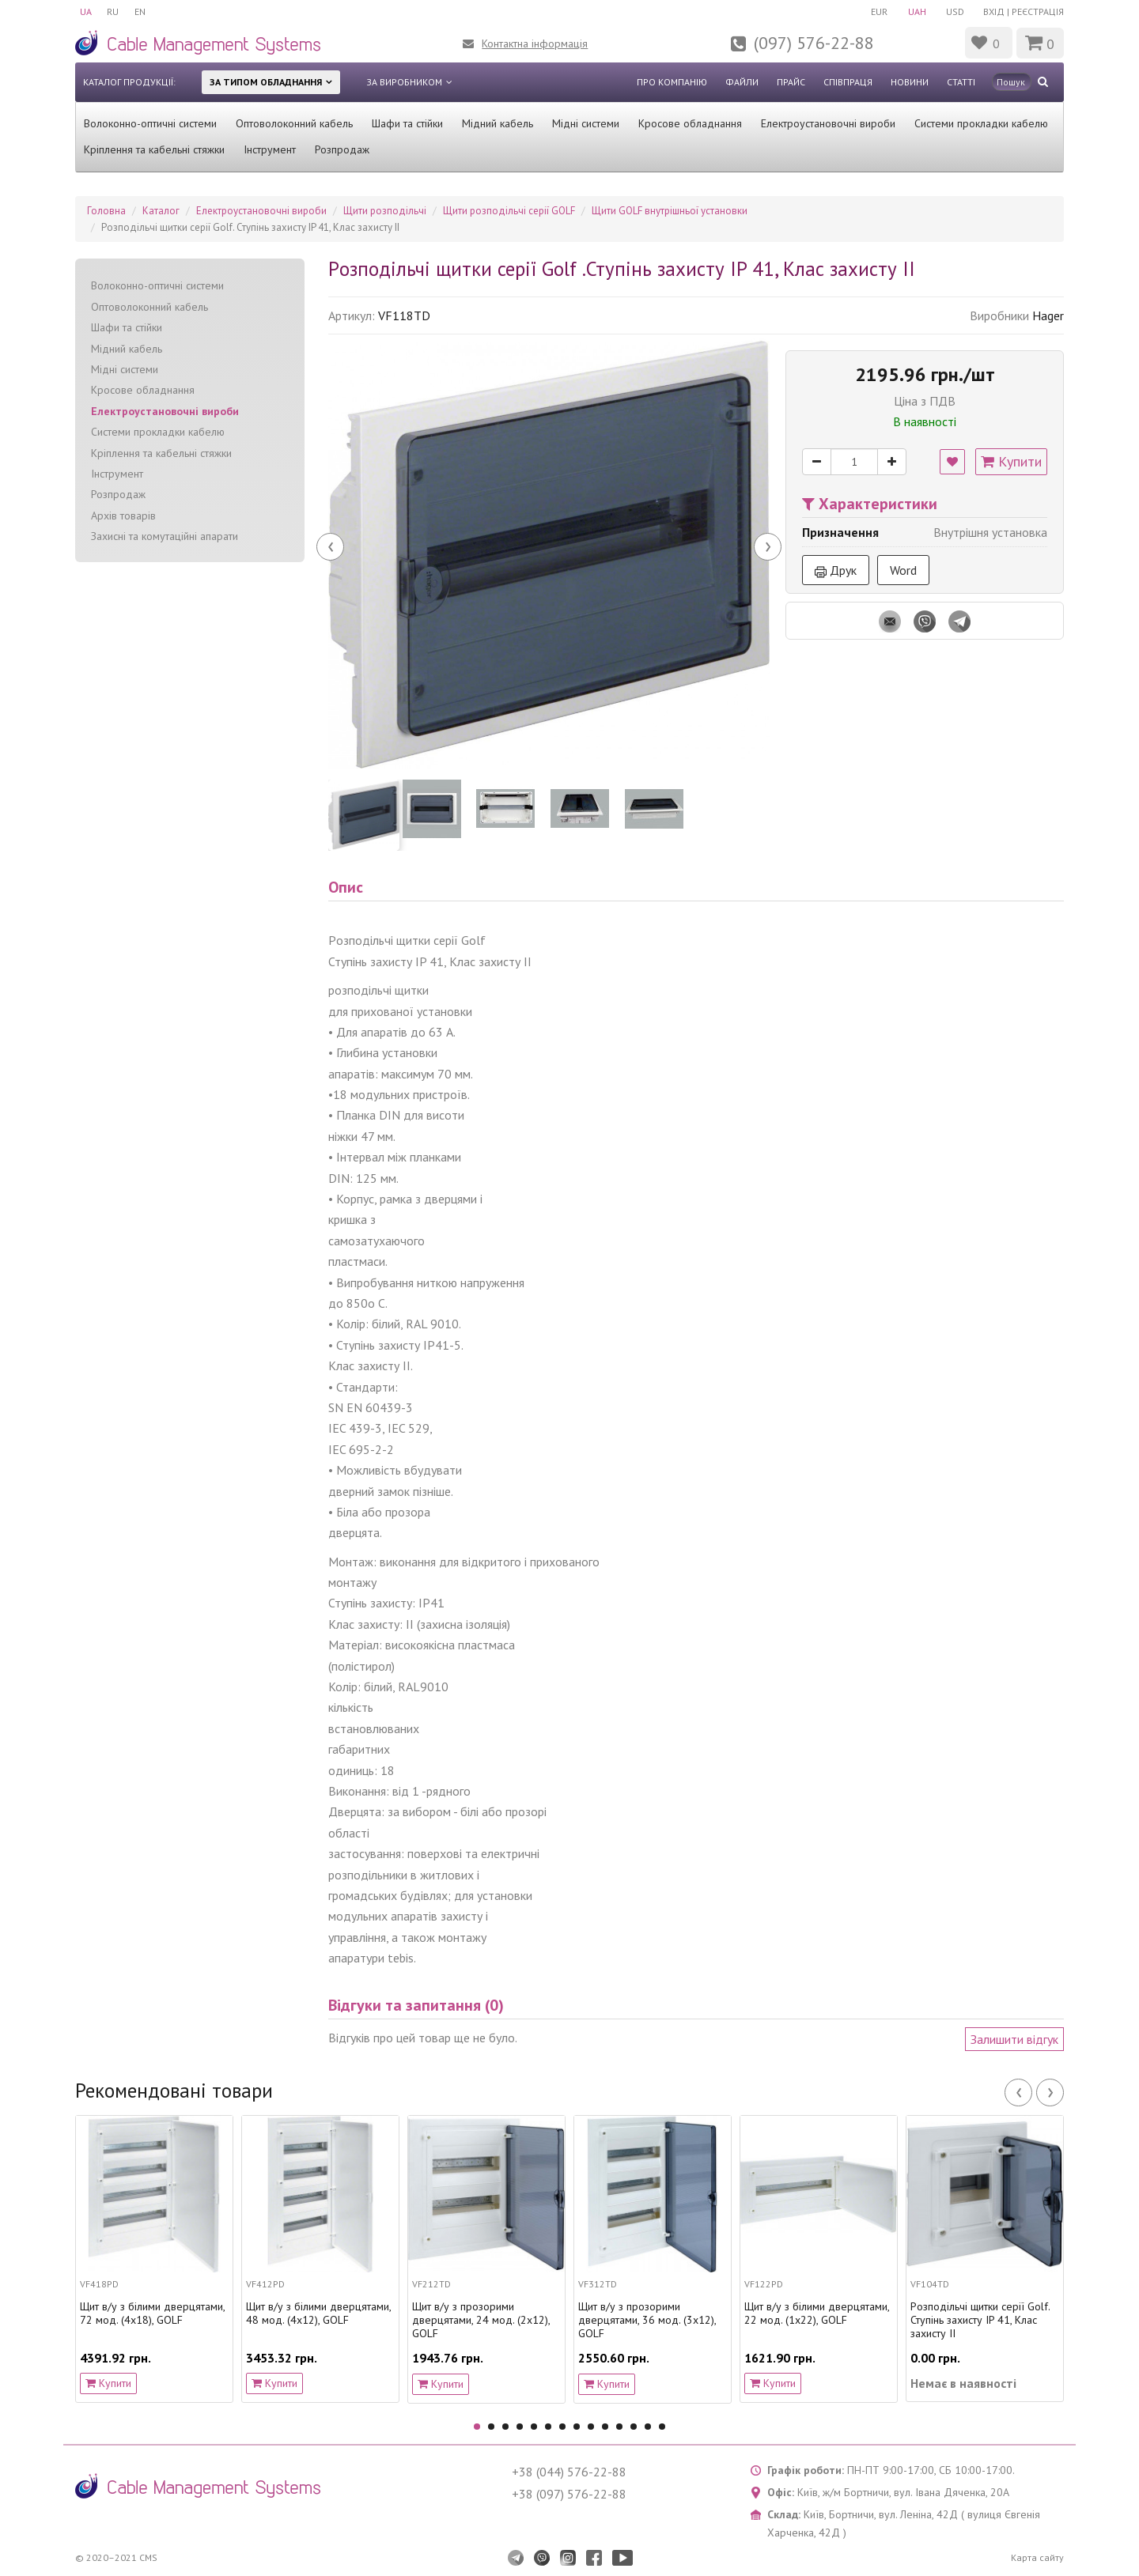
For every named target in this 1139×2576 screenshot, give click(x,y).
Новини (910, 82)
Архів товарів (123, 515)
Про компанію (672, 82)
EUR (877, 11)
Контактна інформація (535, 43)
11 (619, 2426)
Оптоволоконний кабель (294, 123)
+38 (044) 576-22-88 (569, 2472)
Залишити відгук (1014, 2039)
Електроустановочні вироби (828, 123)
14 (662, 2426)
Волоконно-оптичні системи (150, 123)
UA (86, 11)
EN (140, 11)
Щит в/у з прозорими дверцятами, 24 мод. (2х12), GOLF (481, 2320)
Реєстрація (1038, 11)
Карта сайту (1037, 2557)
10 (605, 2426)
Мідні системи (585, 123)
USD (954, 11)
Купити (1011, 461)
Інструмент (270, 149)
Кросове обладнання (690, 123)
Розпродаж (342, 149)
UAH (915, 11)
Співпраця (847, 82)
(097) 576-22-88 (814, 43)
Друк (836, 570)
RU (113, 11)
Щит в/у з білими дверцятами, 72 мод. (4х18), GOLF (152, 2313)
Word (903, 570)
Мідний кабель (497, 123)
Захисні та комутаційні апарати (164, 536)
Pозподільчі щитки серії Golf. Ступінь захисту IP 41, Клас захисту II (980, 2320)
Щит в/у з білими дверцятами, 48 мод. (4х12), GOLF (318, 2313)
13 (648, 2426)
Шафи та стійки (407, 123)
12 (633, 2426)
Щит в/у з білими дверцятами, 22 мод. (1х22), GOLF (816, 2313)
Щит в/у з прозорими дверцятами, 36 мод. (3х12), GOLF (647, 2320)
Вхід (994, 11)
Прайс (791, 82)
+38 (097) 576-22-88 (569, 2494)
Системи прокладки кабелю (981, 123)
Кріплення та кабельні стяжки (154, 149)
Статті (961, 82)
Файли (742, 82)
